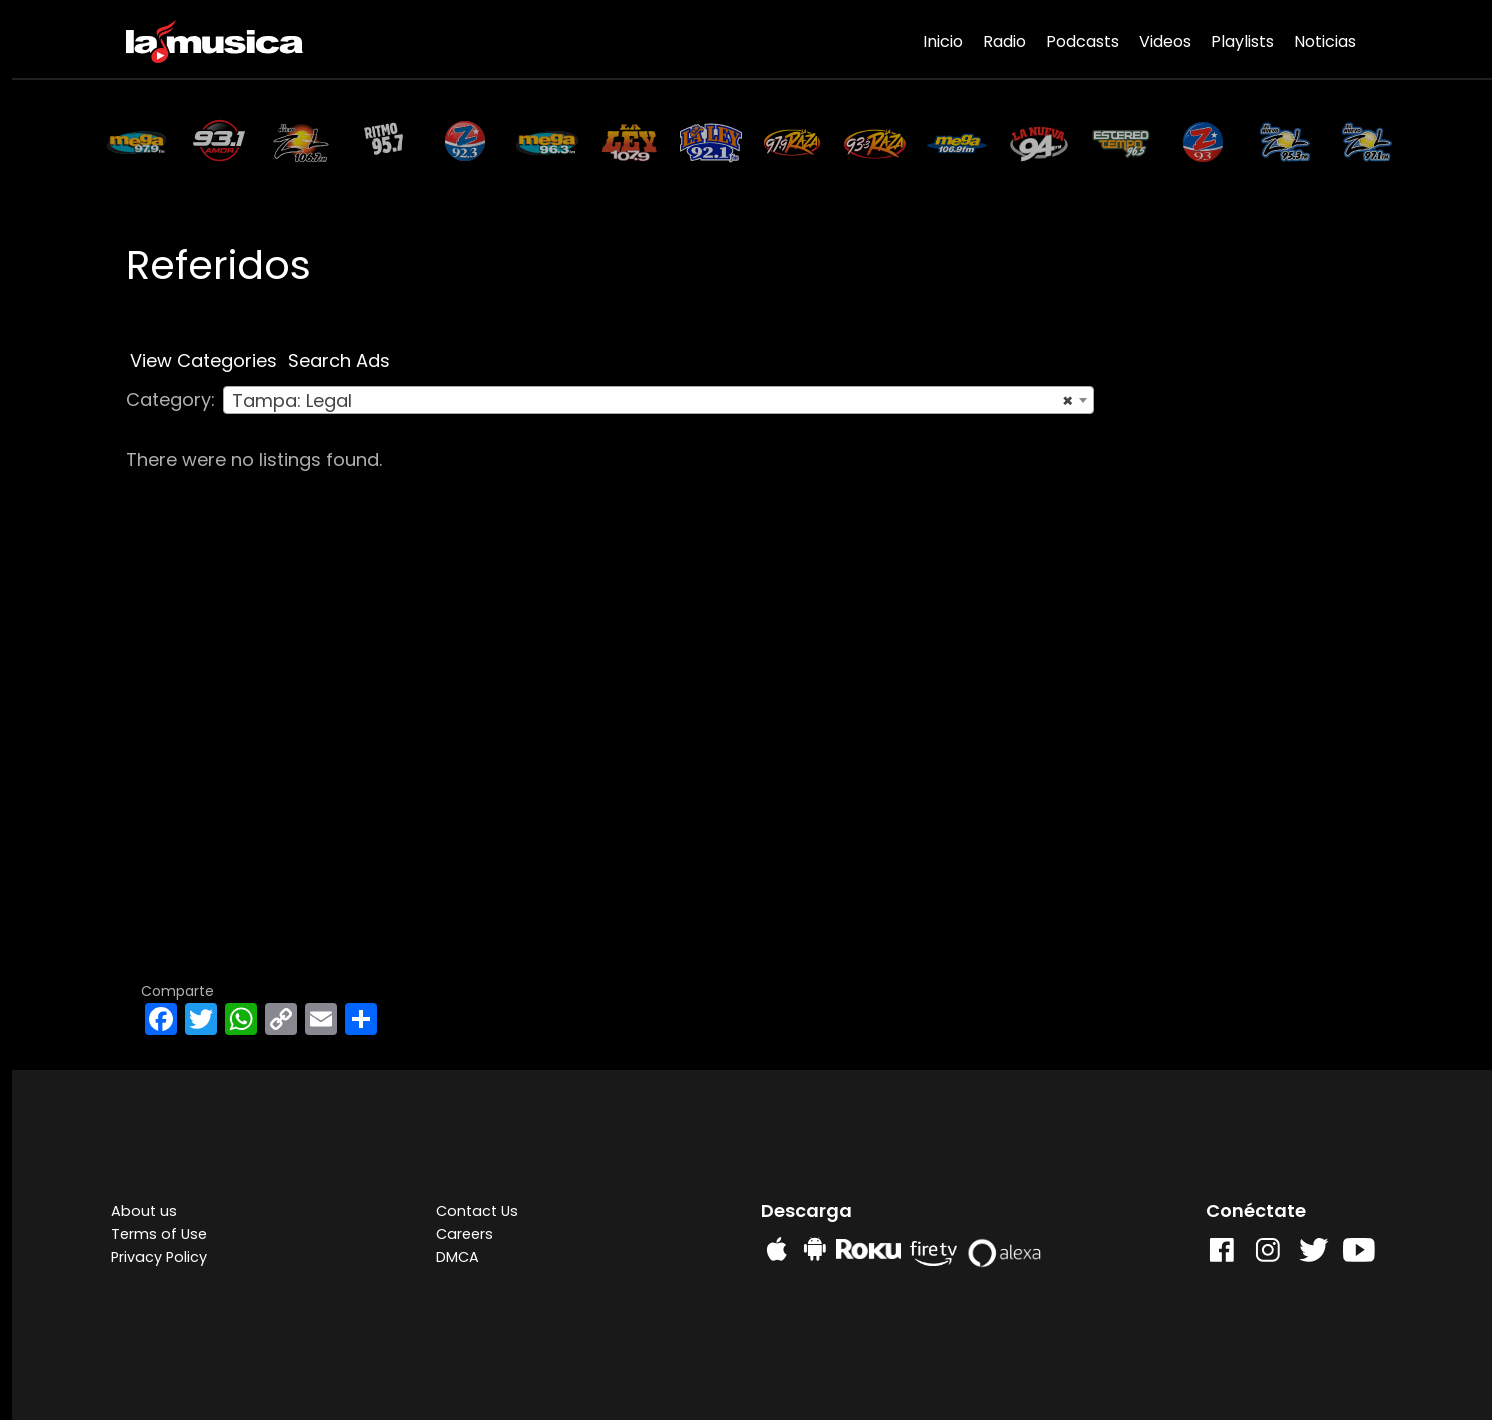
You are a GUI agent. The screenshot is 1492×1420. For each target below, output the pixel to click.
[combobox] (658, 400)
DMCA (457, 1257)
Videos (1165, 41)
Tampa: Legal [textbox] (652, 401)
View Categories (203, 360)
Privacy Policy (159, 1257)
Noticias (1325, 41)
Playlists (1242, 41)
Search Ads (339, 360)
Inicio (943, 41)
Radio (1004, 41)
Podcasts (1082, 41)
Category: (170, 399)
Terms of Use (159, 1234)
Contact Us (477, 1211)
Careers (464, 1234)
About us (144, 1211)
